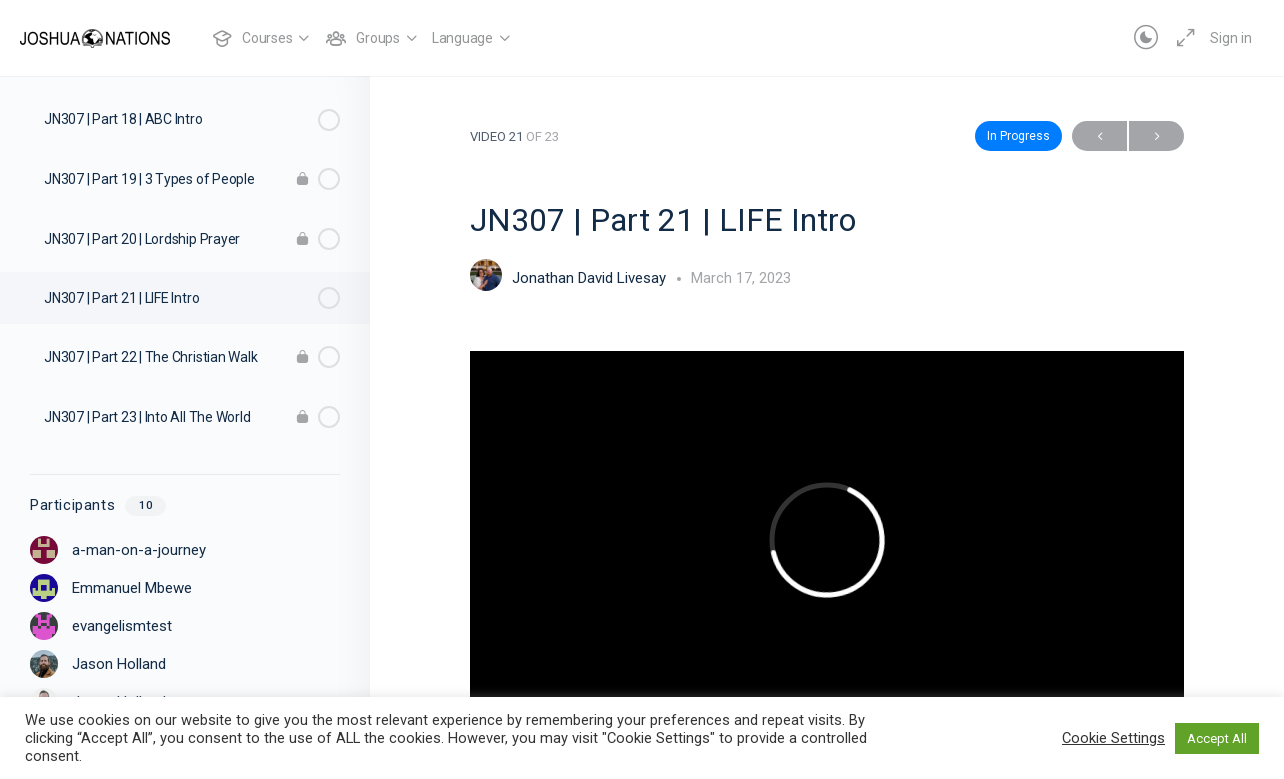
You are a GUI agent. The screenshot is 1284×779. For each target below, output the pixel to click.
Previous (1099, 136)
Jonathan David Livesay (591, 278)
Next (1156, 136)
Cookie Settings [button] (1113, 738)
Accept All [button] (1217, 738)
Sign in (1231, 38)
